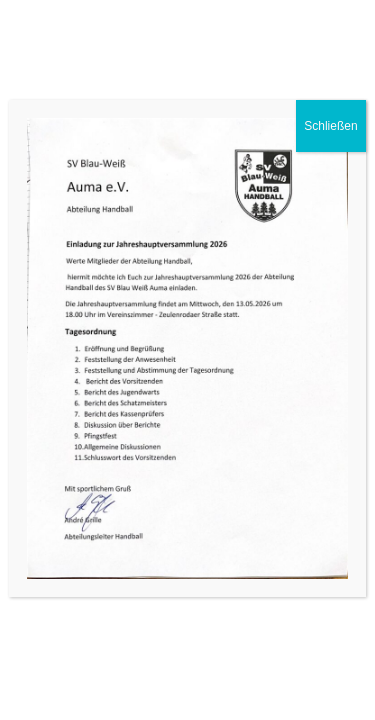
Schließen (330, 126)
